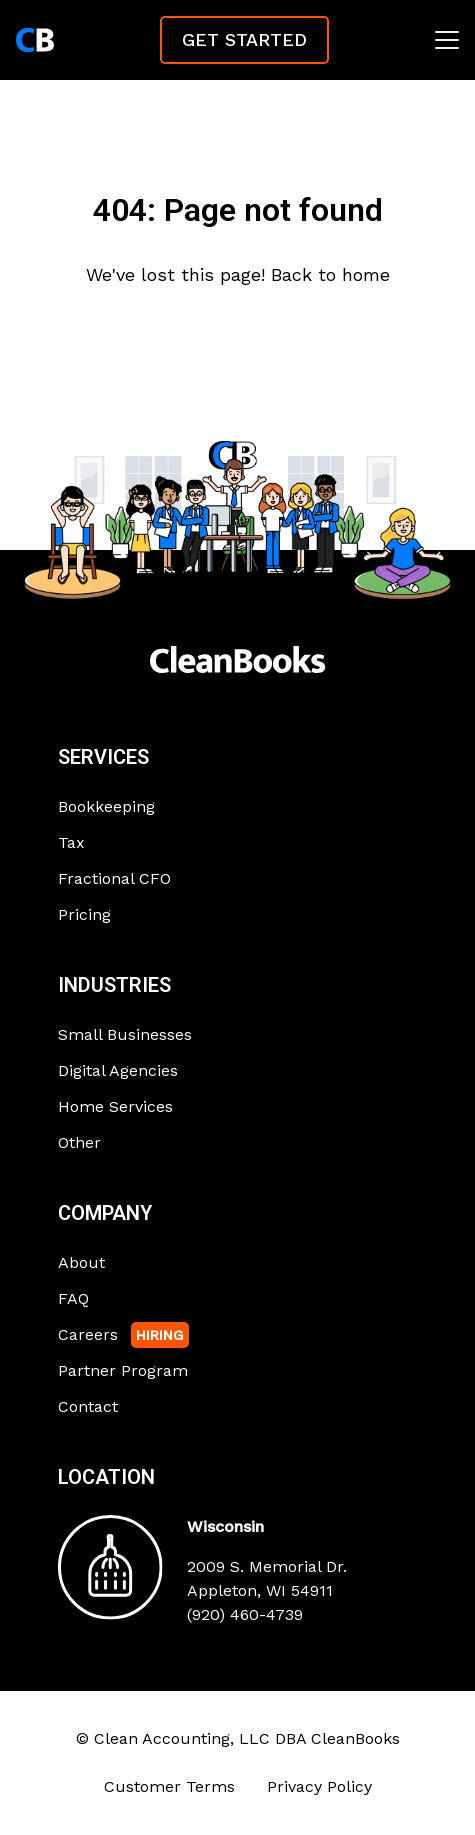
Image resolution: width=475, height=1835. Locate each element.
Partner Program (123, 1370)
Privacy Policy (319, 1786)
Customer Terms (169, 1786)
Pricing (84, 914)
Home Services (115, 1106)
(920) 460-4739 (245, 1614)
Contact (88, 1406)
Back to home (330, 274)
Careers (88, 1334)
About (81, 1262)
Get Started (244, 39)
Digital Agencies (118, 1070)
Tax (71, 842)
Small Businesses (125, 1034)
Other (79, 1142)
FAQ (73, 1298)
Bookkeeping (106, 806)
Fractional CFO (114, 878)
